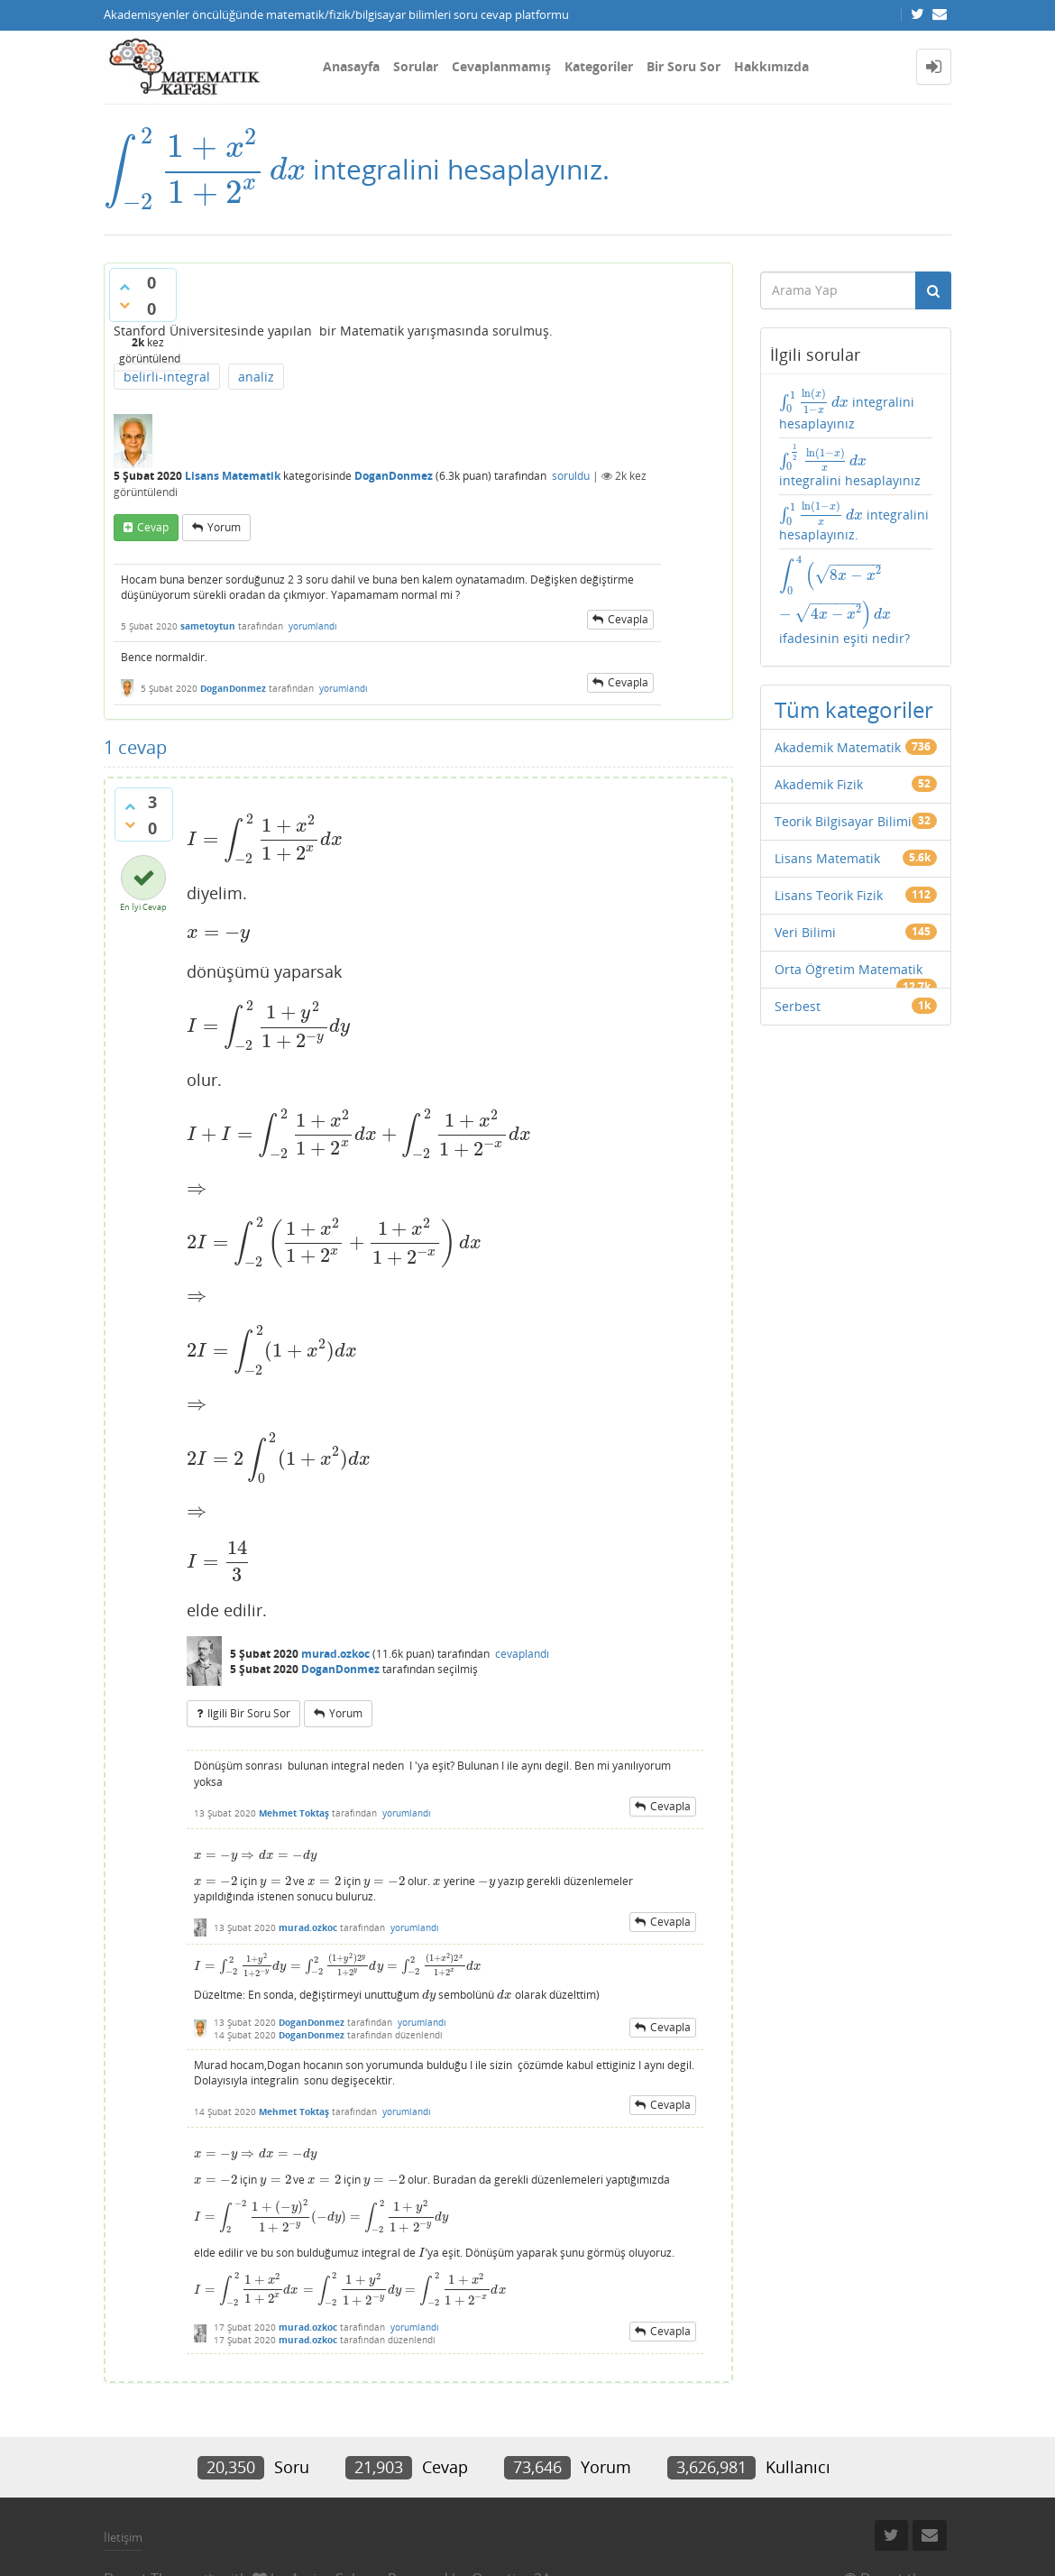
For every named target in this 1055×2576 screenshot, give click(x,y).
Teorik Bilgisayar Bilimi (843, 821)
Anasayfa (351, 66)
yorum (224, 527)
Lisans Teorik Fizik (829, 895)
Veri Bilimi (805, 932)
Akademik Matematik (838, 747)
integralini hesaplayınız (846, 409)
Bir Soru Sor (683, 66)
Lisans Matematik (232, 475)
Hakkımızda (771, 66)
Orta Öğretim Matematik (848, 969)
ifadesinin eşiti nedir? (844, 601)
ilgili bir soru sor (248, 1713)
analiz (256, 376)
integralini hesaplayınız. (854, 522)
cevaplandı (522, 1653)
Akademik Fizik (819, 784)
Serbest (798, 1006)
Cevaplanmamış (501, 66)
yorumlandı (313, 626)
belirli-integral (167, 376)
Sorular (415, 66)
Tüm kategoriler (854, 709)
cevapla (628, 619)
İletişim (123, 2537)
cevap (153, 527)
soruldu (571, 475)
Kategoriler (598, 66)
